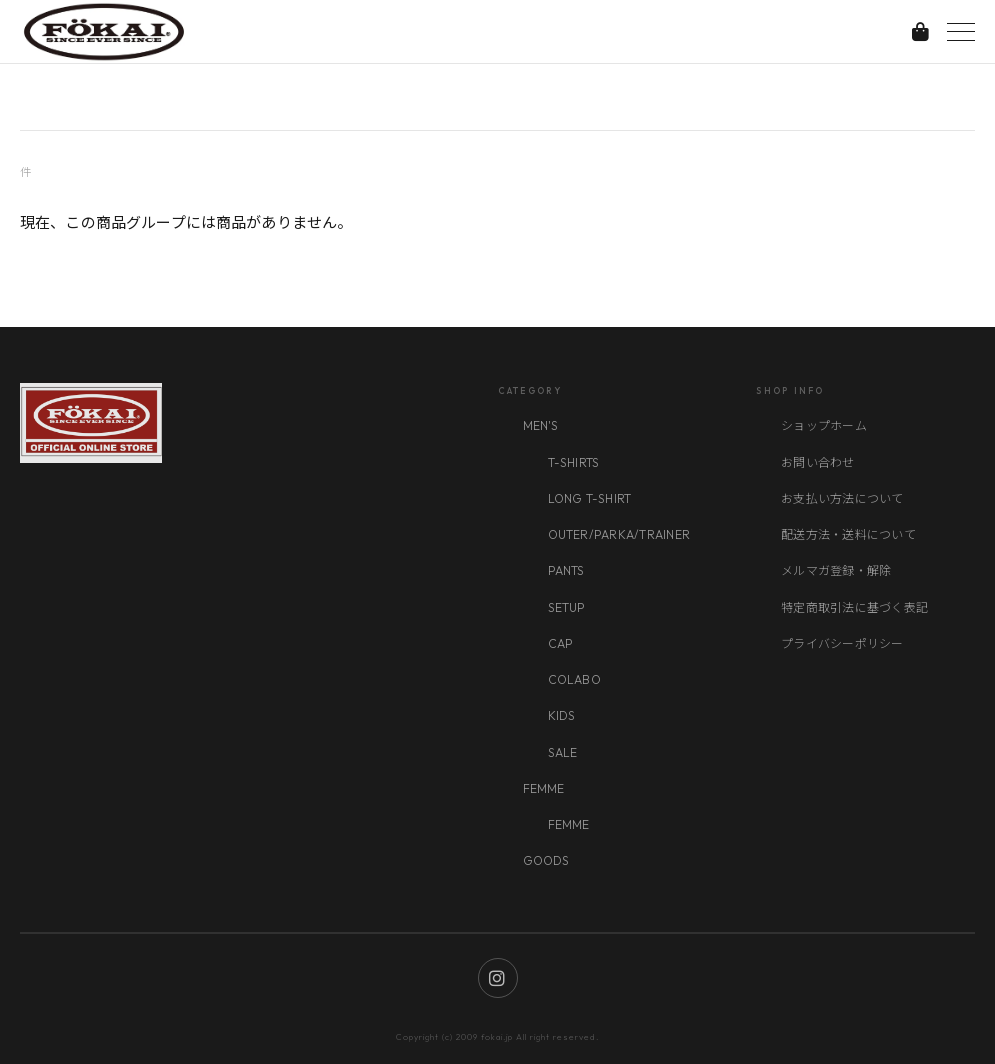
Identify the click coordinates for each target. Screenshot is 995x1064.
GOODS (546, 860)
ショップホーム (824, 425)
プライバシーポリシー (842, 643)
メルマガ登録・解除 (836, 570)
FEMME (544, 788)
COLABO (574, 679)
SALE (563, 752)
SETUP (567, 607)
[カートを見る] (920, 31)
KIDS (562, 715)
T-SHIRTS (574, 462)
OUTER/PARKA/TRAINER (619, 534)
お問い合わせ (817, 462)
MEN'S (541, 425)
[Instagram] (498, 978)
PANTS (566, 570)
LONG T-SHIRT (590, 498)
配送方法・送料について (848, 534)
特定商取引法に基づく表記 (854, 607)
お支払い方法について (842, 498)
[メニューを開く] (961, 32)
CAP (561, 643)
